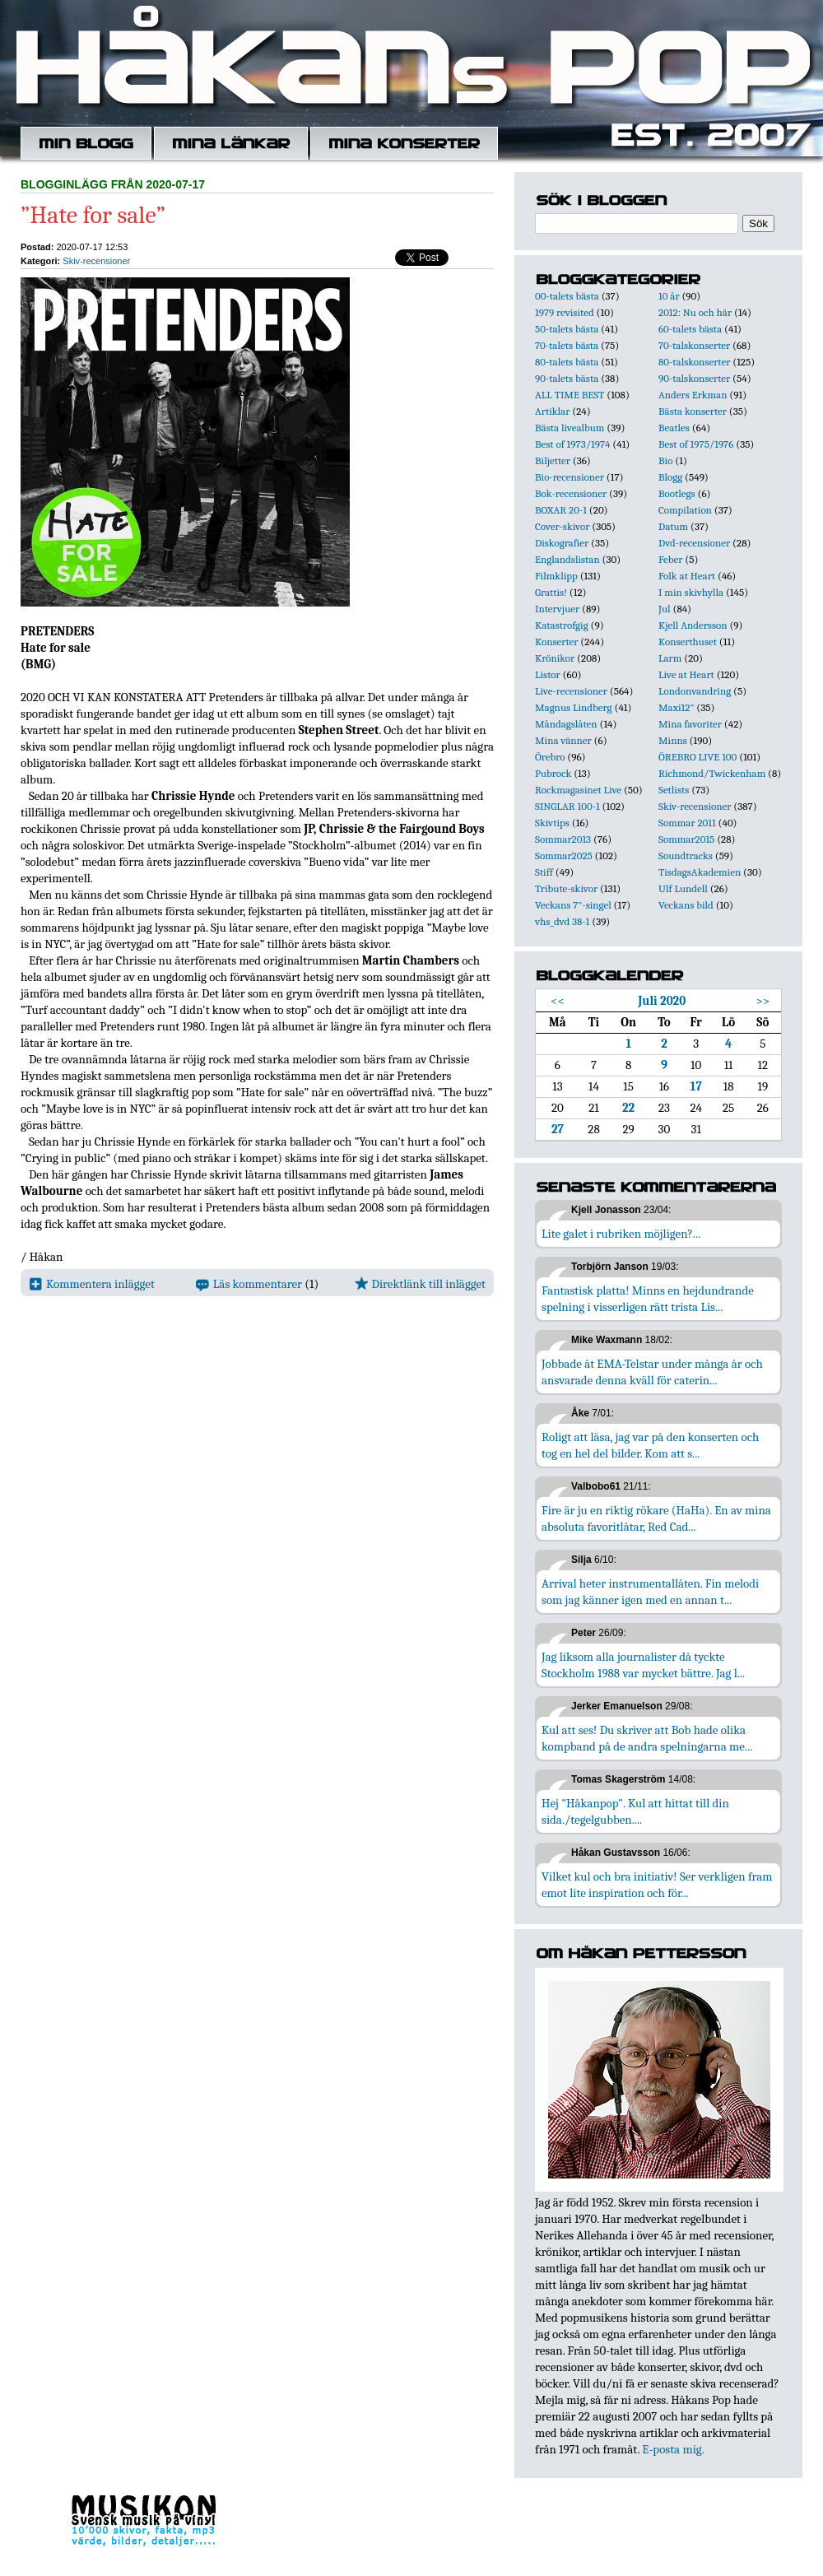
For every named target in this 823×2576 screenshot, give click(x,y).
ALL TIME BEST (569, 394)
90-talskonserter (694, 378)
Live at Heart (686, 674)
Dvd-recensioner (694, 543)
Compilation (685, 510)
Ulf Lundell (683, 888)
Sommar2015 (686, 839)
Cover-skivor (562, 526)
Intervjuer (557, 608)
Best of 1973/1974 (572, 444)
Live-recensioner (571, 691)
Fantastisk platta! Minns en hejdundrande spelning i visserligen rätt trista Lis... (648, 1298)
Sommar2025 (564, 855)
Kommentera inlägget (92, 1283)
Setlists (673, 789)
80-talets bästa (566, 362)
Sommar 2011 (687, 822)
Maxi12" (676, 707)
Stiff (544, 872)
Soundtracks (685, 855)
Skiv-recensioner (96, 261)
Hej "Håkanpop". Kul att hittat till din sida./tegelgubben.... (635, 1811)
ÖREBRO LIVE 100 (697, 757)
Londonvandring (694, 691)
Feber (670, 559)
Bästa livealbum (569, 427)
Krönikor (554, 658)
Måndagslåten (566, 724)
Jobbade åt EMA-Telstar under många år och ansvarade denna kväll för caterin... (652, 1372)
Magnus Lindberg (573, 707)
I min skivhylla (690, 592)
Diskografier (561, 543)
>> (763, 1000)
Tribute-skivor (566, 888)
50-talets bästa (566, 329)
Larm (669, 658)
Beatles (674, 427)
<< (558, 1000)
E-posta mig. (673, 2449)
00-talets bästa (567, 296)
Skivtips (552, 822)
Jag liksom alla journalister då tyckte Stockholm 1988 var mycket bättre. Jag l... (643, 1665)
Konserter (556, 641)
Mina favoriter (690, 724)
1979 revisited (564, 312)
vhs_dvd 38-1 (562, 921)
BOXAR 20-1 (561, 510)
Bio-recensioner (569, 477)
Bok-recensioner (571, 493)
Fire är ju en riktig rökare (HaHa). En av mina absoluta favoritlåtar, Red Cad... (656, 1518)
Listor (547, 674)
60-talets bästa (690, 329)
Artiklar (552, 411)
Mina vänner (563, 740)
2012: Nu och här (695, 312)
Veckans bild (686, 905)
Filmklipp (556, 576)
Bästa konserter (692, 411)
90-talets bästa (566, 378)
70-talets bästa (566, 345)
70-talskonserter (694, 345)
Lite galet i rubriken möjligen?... (621, 1233)
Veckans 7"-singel (573, 905)
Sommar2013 (563, 839)
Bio (665, 460)
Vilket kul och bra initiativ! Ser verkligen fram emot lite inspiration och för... (657, 1884)
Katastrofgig (561, 625)
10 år (669, 296)
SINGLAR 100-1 (567, 806)
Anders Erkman (692, 394)
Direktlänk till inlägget (420, 1283)
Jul (664, 608)
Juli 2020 (662, 1000)
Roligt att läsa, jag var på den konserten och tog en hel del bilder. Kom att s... (650, 1445)
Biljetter (552, 460)
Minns (672, 740)
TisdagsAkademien (699, 872)
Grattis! (551, 592)
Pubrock (553, 773)
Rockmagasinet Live (578, 789)
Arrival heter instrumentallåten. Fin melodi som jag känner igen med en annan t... (650, 1591)
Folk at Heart (686, 576)
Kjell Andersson (693, 625)
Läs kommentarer (249, 1283)
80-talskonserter (694, 362)
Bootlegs (676, 493)
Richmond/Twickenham (711, 773)
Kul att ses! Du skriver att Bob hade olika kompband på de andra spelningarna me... (647, 1738)
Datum (673, 526)
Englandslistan (567, 559)
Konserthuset (687, 641)
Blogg (670, 477)
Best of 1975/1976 (695, 444)
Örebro (550, 757)
